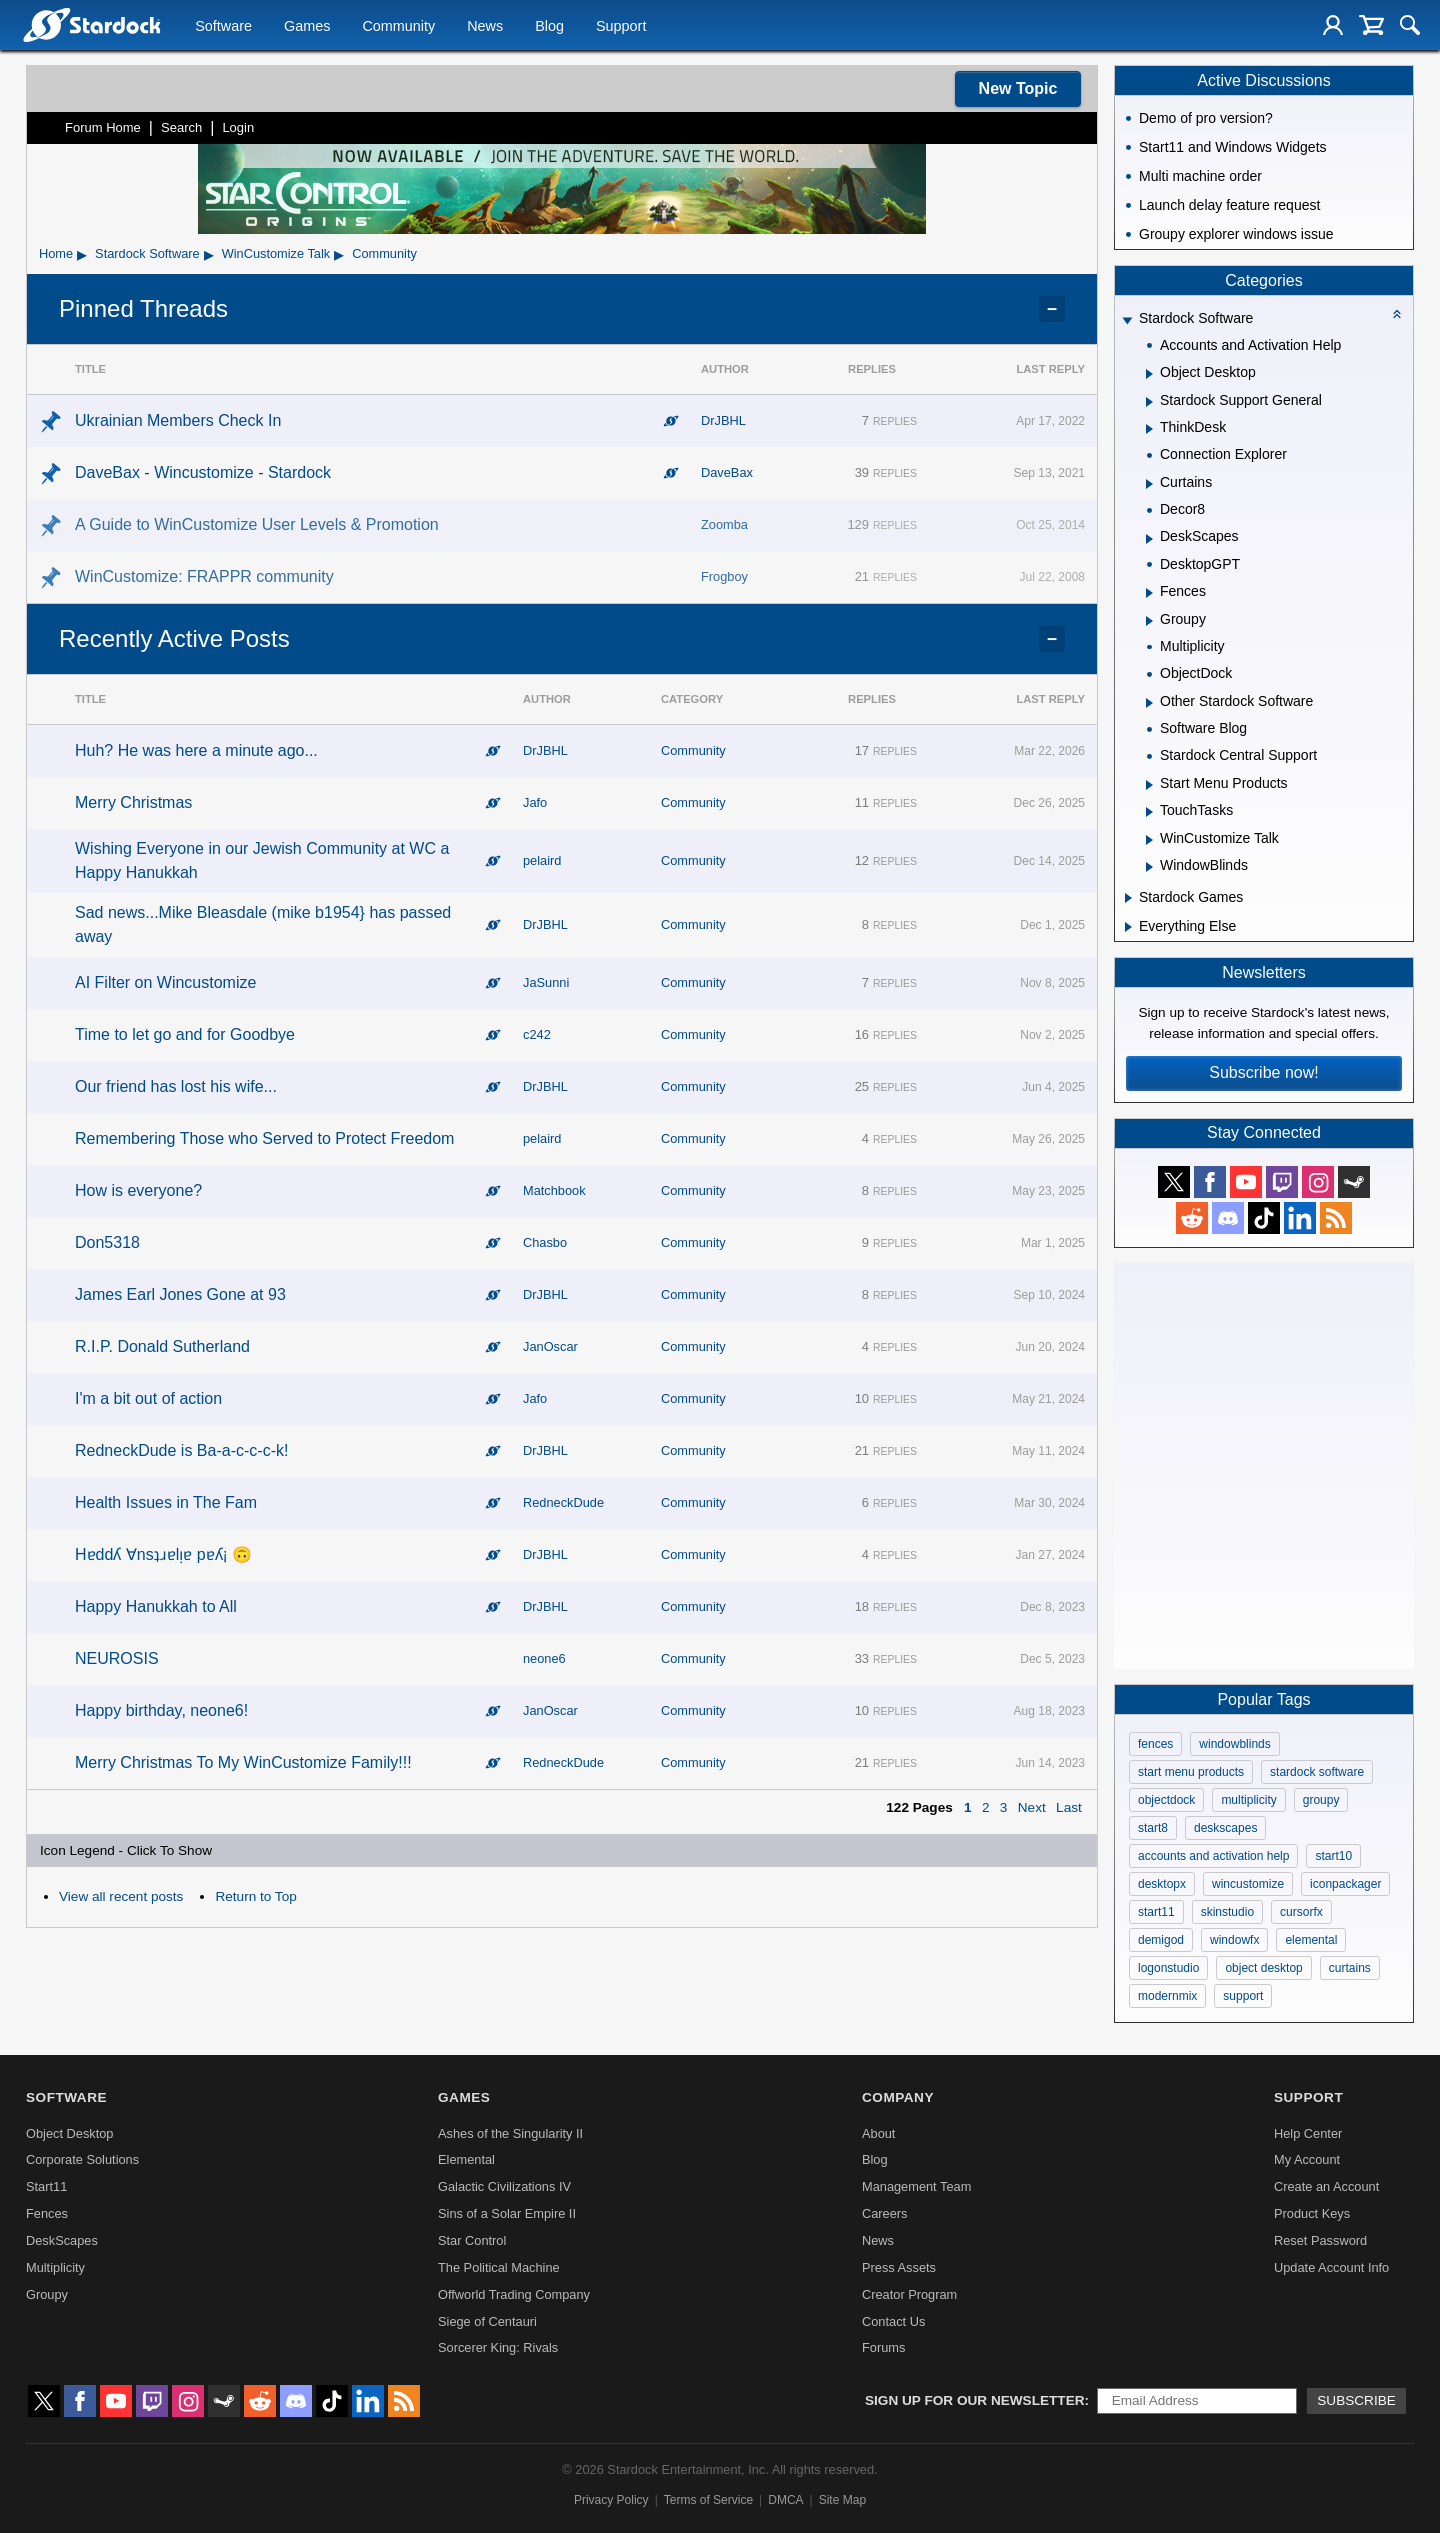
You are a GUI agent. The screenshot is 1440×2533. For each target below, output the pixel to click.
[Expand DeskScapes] (1149, 539)
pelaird (542, 860)
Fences (47, 2213)
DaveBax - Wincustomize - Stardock (203, 472)
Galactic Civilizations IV (504, 2186)
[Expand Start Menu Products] (1149, 785)
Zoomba (724, 524)
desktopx (1162, 1884)
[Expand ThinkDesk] (1149, 429)
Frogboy (724, 576)
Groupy (47, 2294)
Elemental (466, 2159)
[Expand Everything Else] (1128, 927)
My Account (1307, 2159)
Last (1069, 1807)
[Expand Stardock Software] (1127, 320)
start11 (1156, 1912)
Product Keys (1312, 2213)
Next (1032, 1807)
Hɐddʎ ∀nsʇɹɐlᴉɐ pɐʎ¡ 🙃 (163, 1554)
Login (238, 127)
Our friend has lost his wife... (176, 1086)
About (878, 2133)
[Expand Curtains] (1149, 484)
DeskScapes (62, 2240)
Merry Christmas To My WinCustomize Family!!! (243, 1762)
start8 (1153, 1828)
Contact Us (893, 2321)
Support (621, 26)
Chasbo (545, 1242)
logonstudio (1168, 1968)
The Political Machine (499, 2267)
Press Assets (899, 2267)
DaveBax (727, 472)
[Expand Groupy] (1149, 621)
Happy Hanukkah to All (156, 1606)
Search (181, 127)
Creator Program (909, 2294)
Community (398, 26)
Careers (885, 2213)
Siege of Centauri (487, 2321)
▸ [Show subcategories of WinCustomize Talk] (339, 254)
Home (56, 253)
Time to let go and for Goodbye (185, 1034)
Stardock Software (147, 253)
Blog (549, 26)
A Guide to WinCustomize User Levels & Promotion (257, 524)
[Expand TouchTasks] (1149, 812)
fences (1155, 1744)
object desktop (1263, 1968)
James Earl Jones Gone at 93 (180, 1294)
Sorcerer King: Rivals (498, 2347)
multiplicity (1248, 1800)
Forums (883, 2347)
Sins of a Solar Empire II (507, 2213)
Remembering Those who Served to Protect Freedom (264, 1138)
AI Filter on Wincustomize (165, 982)
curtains (1350, 1968)
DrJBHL (723, 420)
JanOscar (550, 1346)
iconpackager (1345, 1884)
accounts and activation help (1213, 1856)
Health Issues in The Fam (166, 1502)
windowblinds (1234, 1744)
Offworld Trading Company (514, 2294)
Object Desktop (70, 2133)
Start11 (46, 2186)
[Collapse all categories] (1397, 314)
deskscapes (1225, 1828)
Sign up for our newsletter (975, 2400)
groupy (1321, 1800)
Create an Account (1326, 2186)
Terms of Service (708, 2500)
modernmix (1167, 1996)
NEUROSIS (117, 1658)
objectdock (1166, 1800)
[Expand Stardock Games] (1128, 898)
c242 (537, 1034)
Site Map (842, 2500)
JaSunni (546, 982)
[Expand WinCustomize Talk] (1149, 840)
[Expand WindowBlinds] (1149, 867)
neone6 (544, 1658)
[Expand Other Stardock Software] (1149, 703)
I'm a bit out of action (148, 1398)
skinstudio (1227, 1912)
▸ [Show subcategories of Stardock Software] (209, 254)
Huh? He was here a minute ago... (196, 750)
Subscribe (1356, 2400)
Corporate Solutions (82, 2159)
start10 (1333, 1856)
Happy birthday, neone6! (161, 1710)
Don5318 (107, 1242)
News (485, 26)
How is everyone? (138, 1190)
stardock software (1317, 1772)
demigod (1161, 1940)
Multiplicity (55, 2267)
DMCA (785, 2500)
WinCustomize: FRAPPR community (204, 576)
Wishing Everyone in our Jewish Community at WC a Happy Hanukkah (262, 860)
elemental (1311, 1940)
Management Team (916, 2186)
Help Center (1308, 2133)
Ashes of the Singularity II (510, 2133)
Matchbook (554, 1190)
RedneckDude (563, 1502)
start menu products (1191, 1772)
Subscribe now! (1263, 1072)
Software (223, 26)
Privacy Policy (611, 2500)
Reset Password (1320, 2240)
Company (898, 2097)
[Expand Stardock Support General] (1149, 402)
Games (307, 26)
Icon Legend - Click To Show (126, 1850)
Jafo (535, 802)
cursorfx (1301, 1912)
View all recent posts (121, 1896)
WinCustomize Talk (276, 253)
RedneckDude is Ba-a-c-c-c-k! (181, 1450)
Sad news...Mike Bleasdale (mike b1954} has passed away (263, 924)
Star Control (472, 2240)
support (1243, 1996)
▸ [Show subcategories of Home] (82, 254)
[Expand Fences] (1149, 593)
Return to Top (255, 1896)
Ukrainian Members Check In (178, 420)
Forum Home (103, 127)
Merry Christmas (133, 802)
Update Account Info (1331, 2267)
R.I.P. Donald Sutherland (162, 1346)
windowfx (1234, 1940)
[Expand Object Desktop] (1149, 374)
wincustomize (1248, 1884)
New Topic (1018, 88)
